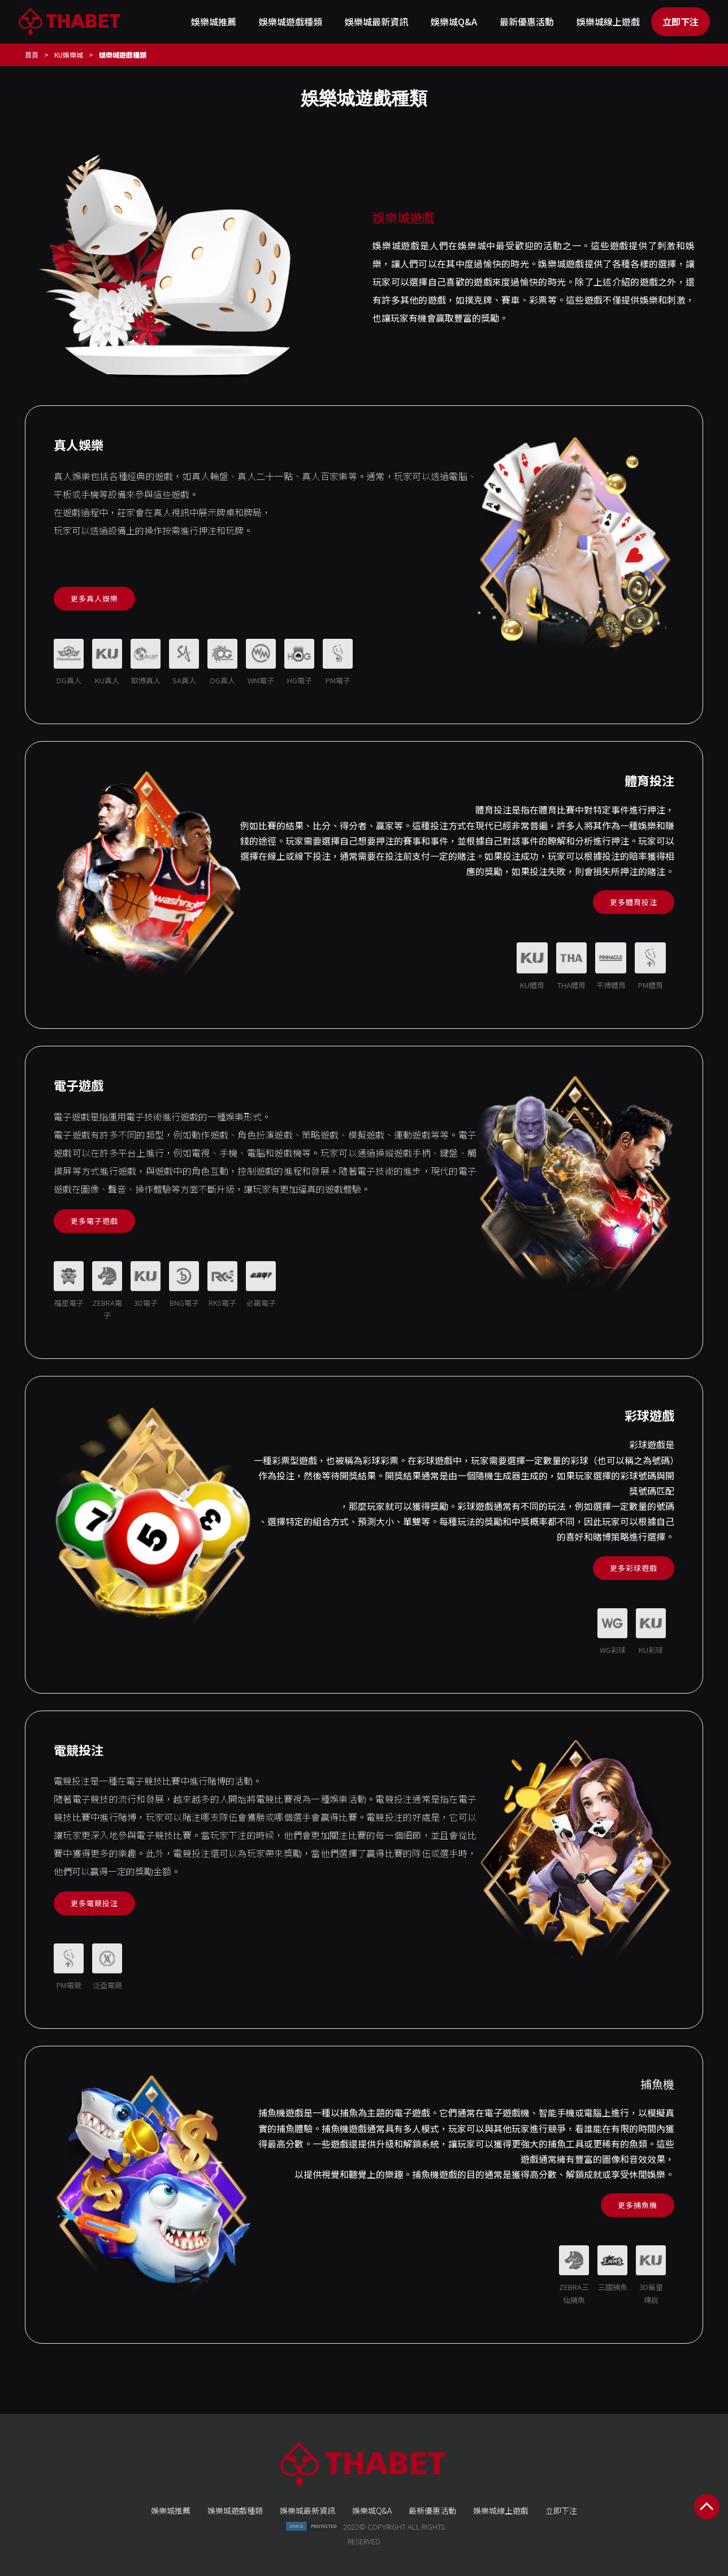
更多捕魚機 (637, 2205)
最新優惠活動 (527, 21)
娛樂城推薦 (213, 21)
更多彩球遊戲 (633, 1567)
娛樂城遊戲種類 (290, 21)
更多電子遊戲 (94, 1220)
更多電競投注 (94, 1903)
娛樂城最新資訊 (376, 21)
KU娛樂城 (68, 54)
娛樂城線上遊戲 (608, 21)
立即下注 (680, 21)
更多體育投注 (633, 902)
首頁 (31, 54)
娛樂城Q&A (454, 21)
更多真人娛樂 (94, 598)
